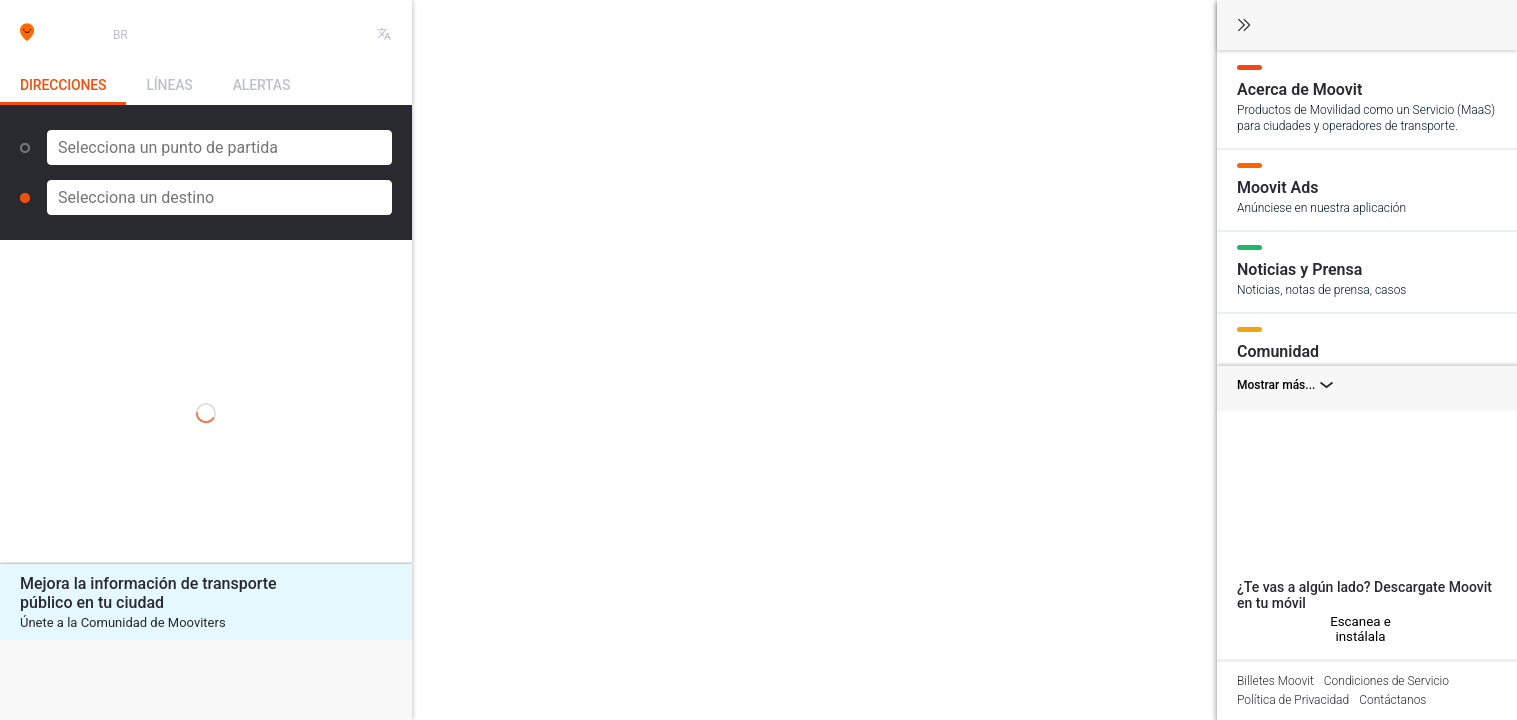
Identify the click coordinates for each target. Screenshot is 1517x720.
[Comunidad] (1367, 353)
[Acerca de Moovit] (1367, 99)
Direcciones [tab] (63, 85)
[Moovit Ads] (1367, 189)
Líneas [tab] (169, 85)
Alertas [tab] (262, 85)
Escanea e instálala (1360, 629)
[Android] (1264, 628)
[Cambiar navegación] (1244, 26)
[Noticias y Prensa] (1367, 271)
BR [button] (120, 35)
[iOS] (1245, 629)
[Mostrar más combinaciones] (1367, 388)
